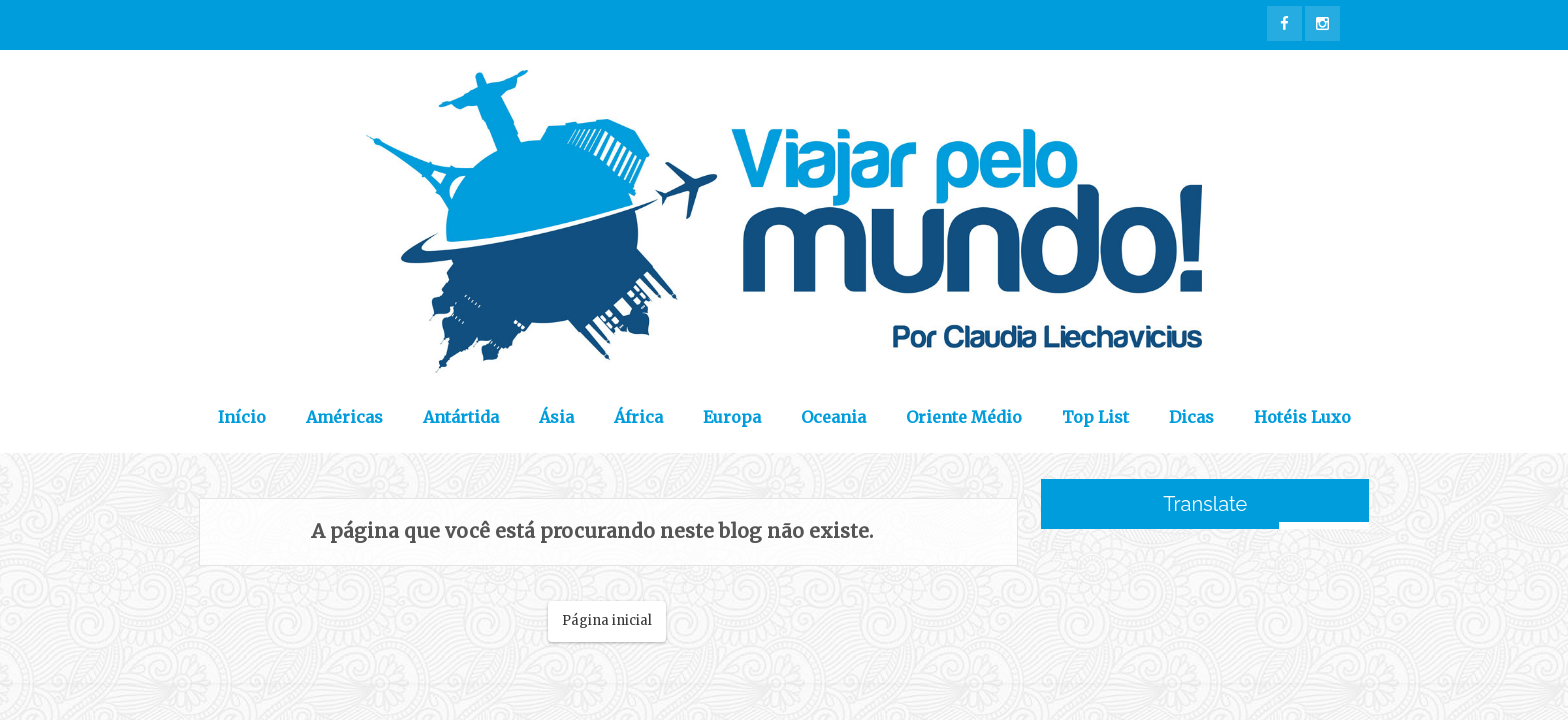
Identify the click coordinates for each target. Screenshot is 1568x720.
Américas (344, 417)
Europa (732, 417)
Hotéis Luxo (1302, 417)
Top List (1095, 417)
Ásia (556, 417)
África (638, 417)
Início (242, 417)
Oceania (833, 417)
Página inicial (607, 620)
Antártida (461, 417)
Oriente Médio (964, 417)
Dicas (1191, 417)
